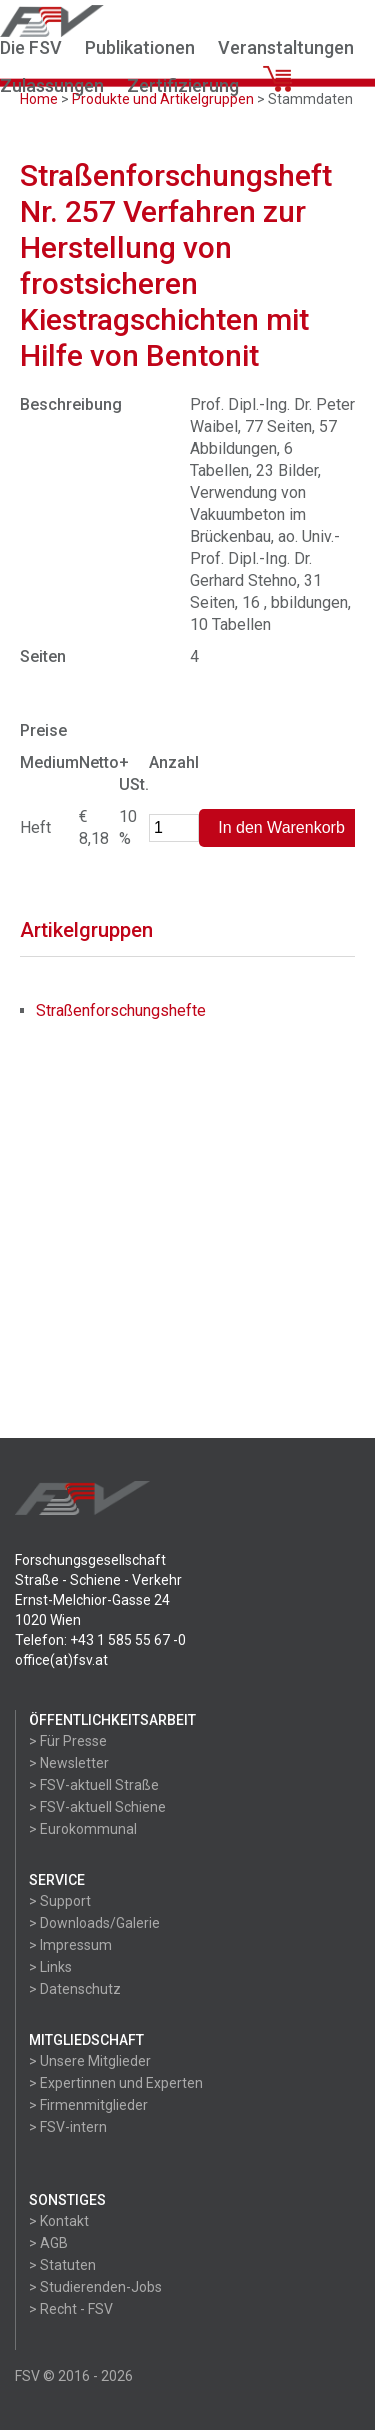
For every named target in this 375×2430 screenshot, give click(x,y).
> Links (50, 1967)
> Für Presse (68, 1741)
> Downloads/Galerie (94, 1923)
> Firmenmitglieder (88, 2105)
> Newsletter (69, 1763)
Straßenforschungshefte (121, 1010)
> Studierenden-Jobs (95, 2287)
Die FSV (31, 47)
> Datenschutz (75, 1989)
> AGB (48, 2243)
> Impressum (70, 1945)
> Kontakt (59, 2221)
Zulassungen (52, 85)
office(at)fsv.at (61, 1660)
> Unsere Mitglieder (90, 2061)
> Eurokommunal (83, 1829)
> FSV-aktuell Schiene (97, 1807)
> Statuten (62, 2265)
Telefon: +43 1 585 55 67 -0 (100, 1640)
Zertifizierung (183, 85)
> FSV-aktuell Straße (94, 1785)
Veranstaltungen (286, 47)
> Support (60, 1901)
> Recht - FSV (71, 2309)
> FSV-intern (68, 2127)
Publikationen (140, 47)
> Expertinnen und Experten (116, 2083)
